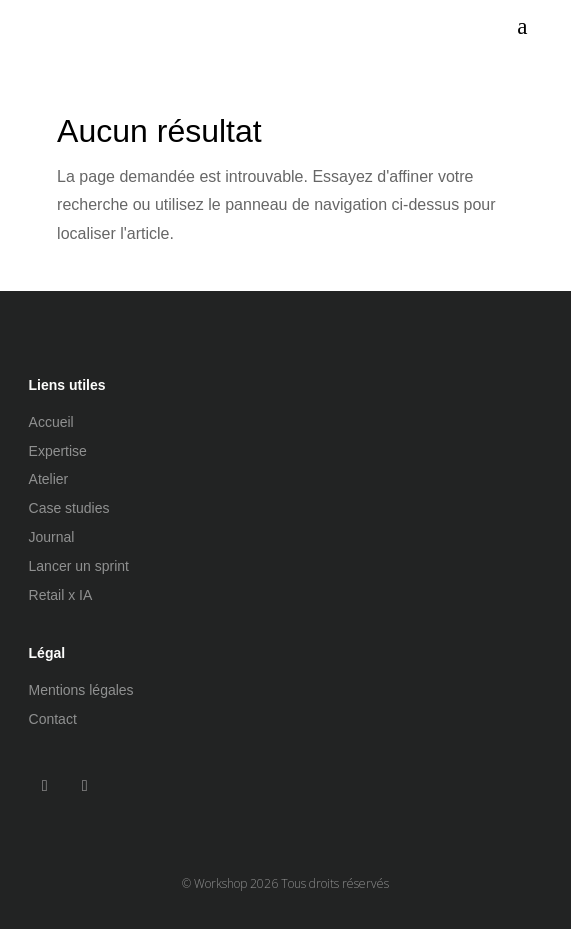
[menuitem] (522, 26)
